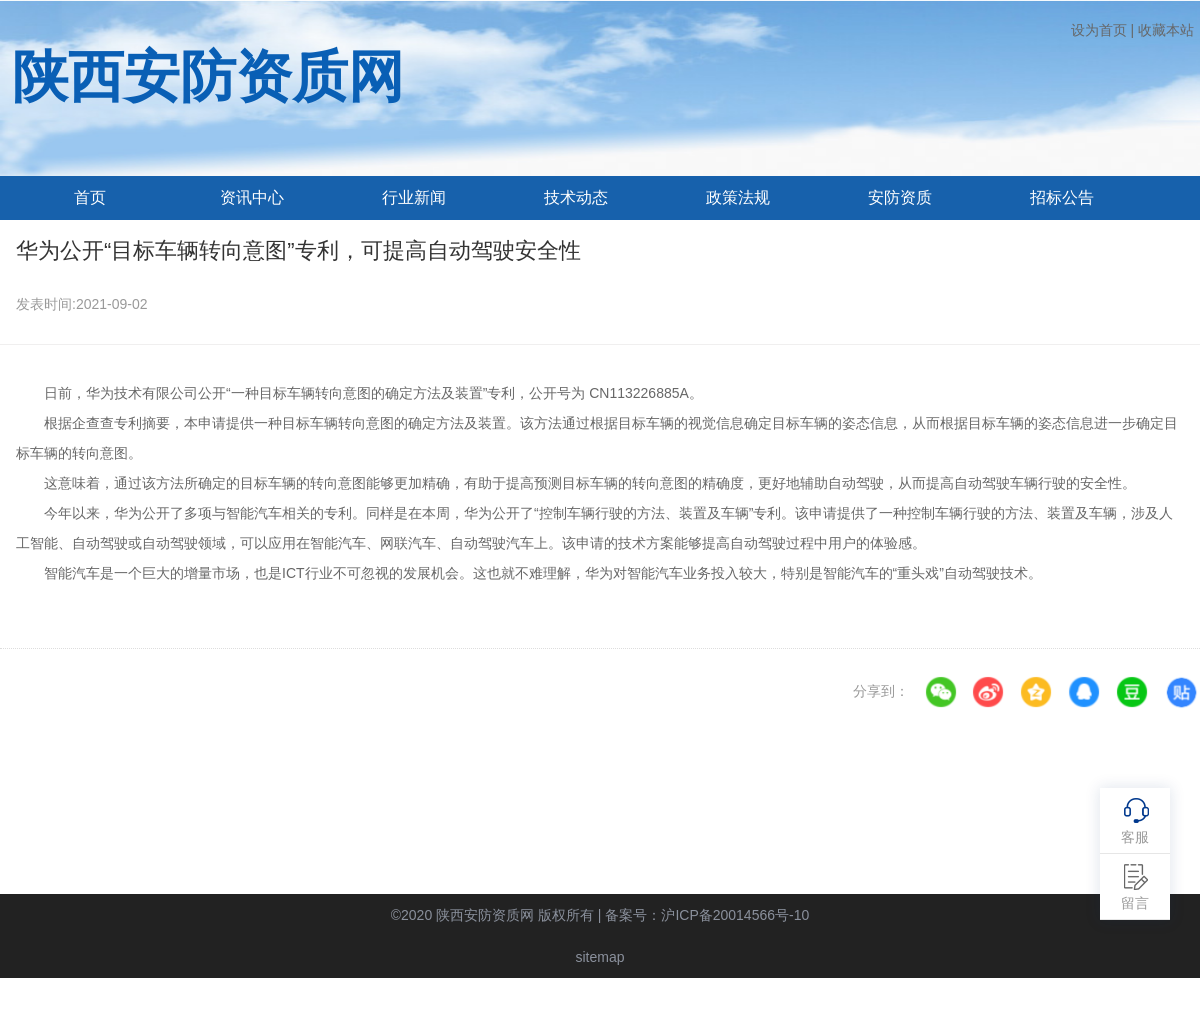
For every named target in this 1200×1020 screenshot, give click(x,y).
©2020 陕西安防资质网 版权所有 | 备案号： (600, 915)
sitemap (599, 957)
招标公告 (1062, 197)
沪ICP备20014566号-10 (735, 915)
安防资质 (900, 197)
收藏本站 (1166, 30)
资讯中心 (252, 197)
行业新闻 (414, 197)
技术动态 (576, 197)
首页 (90, 197)
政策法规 (738, 197)
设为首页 (1099, 30)
